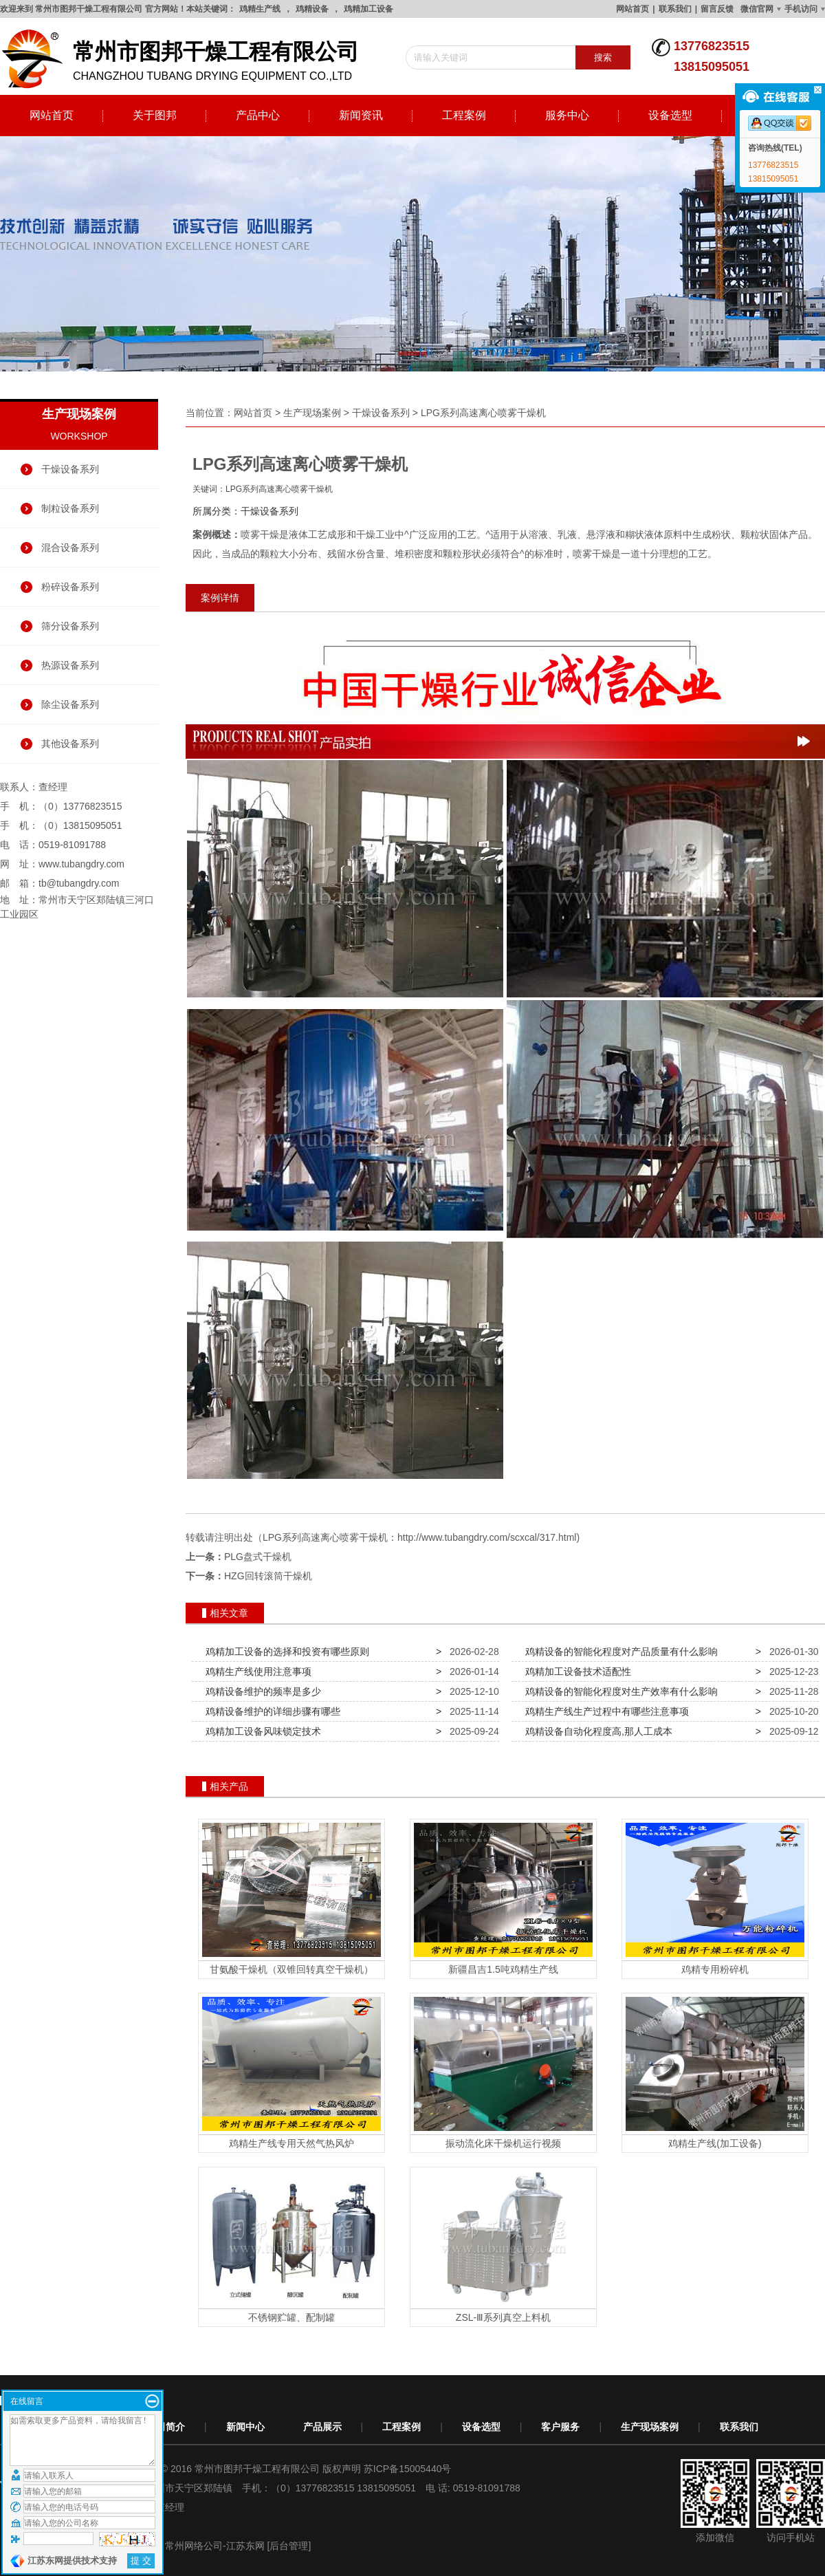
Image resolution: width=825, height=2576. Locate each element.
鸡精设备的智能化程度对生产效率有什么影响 (619, 1691)
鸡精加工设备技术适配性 (575, 1671)
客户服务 (560, 2426)
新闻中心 (245, 2426)
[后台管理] (289, 2545)
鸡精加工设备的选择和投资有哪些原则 (284, 1651)
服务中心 (567, 115)
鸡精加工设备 (368, 9)
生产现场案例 (312, 412)
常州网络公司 (194, 2545)
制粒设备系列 (70, 508)
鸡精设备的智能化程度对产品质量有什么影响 (619, 1651)
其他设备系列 (70, 743)
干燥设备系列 (70, 469)
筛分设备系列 (70, 625)
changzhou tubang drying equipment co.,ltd (185, 59)
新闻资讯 (361, 115)
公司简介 (165, 2426)
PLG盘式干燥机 (258, 1556)
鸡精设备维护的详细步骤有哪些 (270, 1711)
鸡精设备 (312, 9)
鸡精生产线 (259, 9)
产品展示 (322, 2426)
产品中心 (258, 115)
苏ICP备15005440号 (408, 2468)
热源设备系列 (70, 665)
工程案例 (464, 115)
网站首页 (632, 9)
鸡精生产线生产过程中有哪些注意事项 (604, 1711)
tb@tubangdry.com (78, 883)
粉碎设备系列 (70, 586)
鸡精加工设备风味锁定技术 (260, 1731)
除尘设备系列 (70, 704)
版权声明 (341, 2468)
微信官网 (756, 9)
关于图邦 (155, 115)
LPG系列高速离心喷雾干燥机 (483, 412)
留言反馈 (717, 9)
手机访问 (800, 9)
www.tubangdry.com (81, 863)
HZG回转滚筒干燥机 (268, 1575)
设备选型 (670, 115)
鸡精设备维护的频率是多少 (260, 1691)
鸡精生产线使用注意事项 (255, 1671)
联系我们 (675, 9)
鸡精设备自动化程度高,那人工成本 (596, 1731)
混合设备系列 (70, 547)
